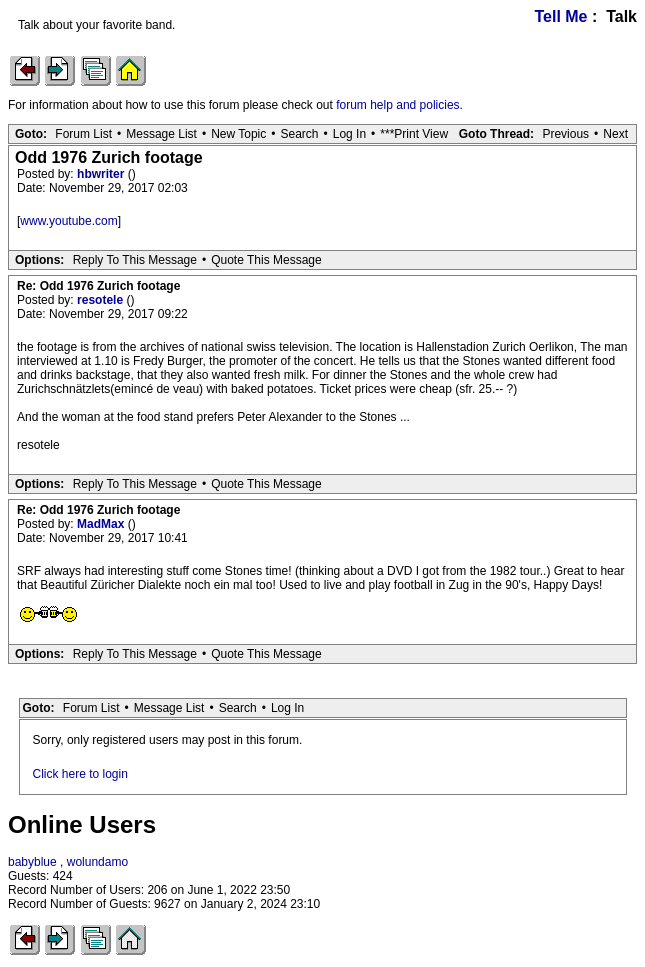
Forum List (83, 134)
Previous (565, 134)
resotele (101, 300)
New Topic (238, 134)
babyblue (32, 862)
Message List (161, 134)
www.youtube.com (68, 221)
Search (299, 134)
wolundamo (97, 862)
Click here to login (80, 774)
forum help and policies (397, 105)
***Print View (414, 134)
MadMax (102, 524)
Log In (349, 134)
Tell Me (560, 16)
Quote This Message (266, 260)
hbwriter (102, 174)
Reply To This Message (135, 260)
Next (615, 134)
